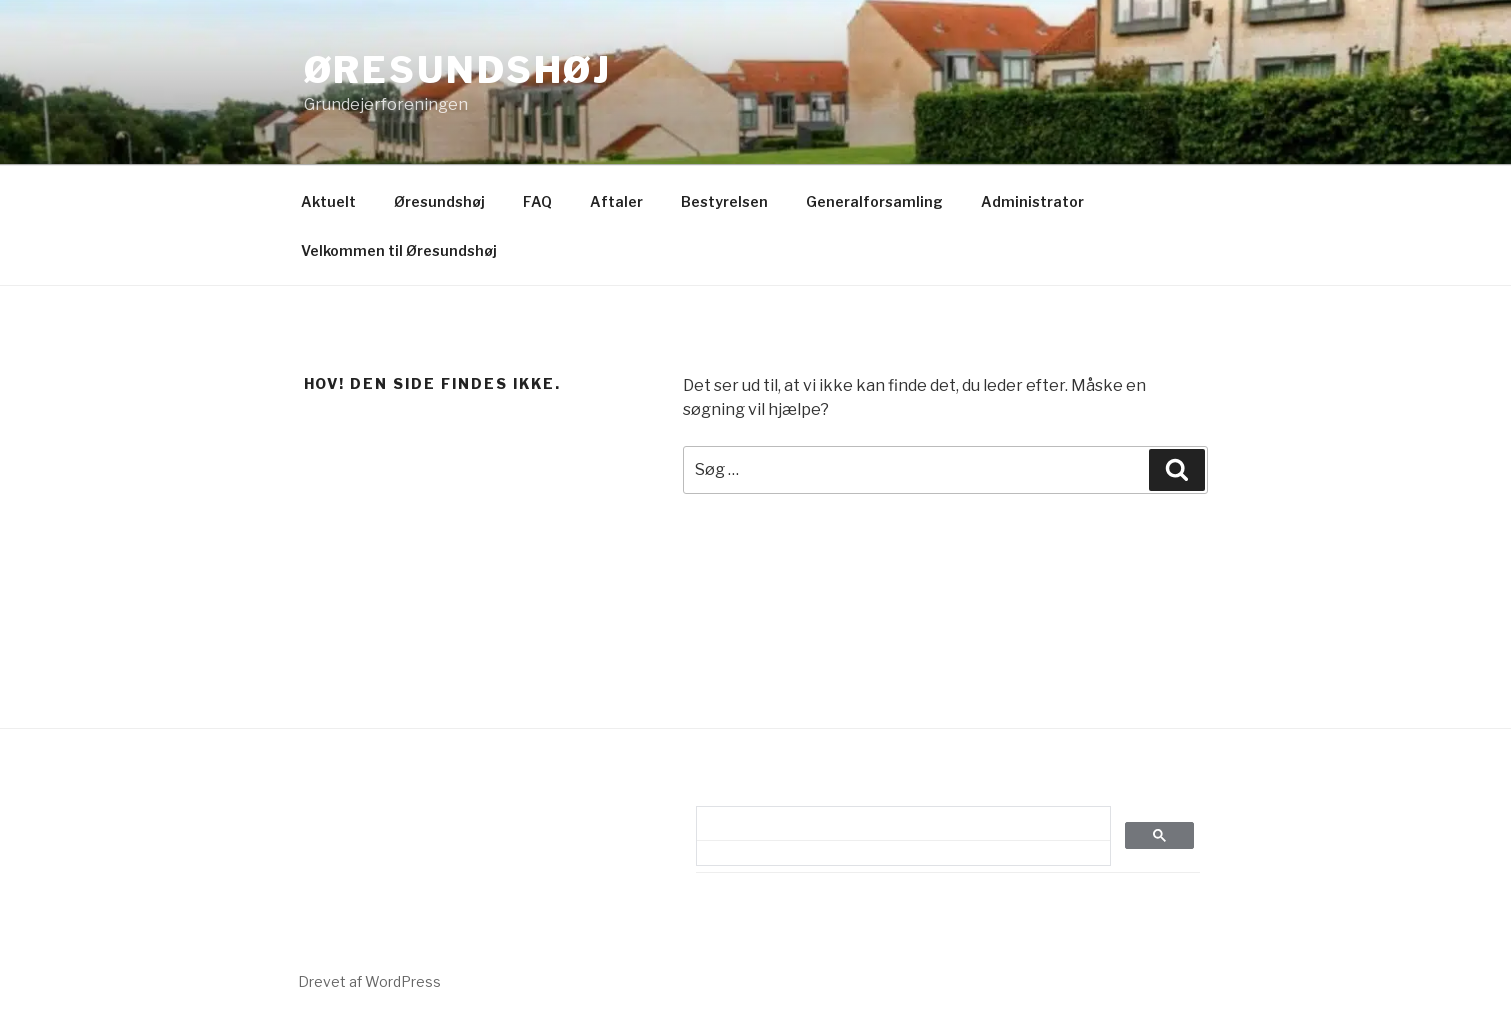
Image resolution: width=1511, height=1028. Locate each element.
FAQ (537, 201)
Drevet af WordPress (369, 981)
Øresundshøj (458, 70)
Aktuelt (328, 201)
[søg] (897, 824)
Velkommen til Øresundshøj (399, 250)
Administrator (1032, 201)
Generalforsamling (874, 201)
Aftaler (616, 201)
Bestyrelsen (724, 201)
